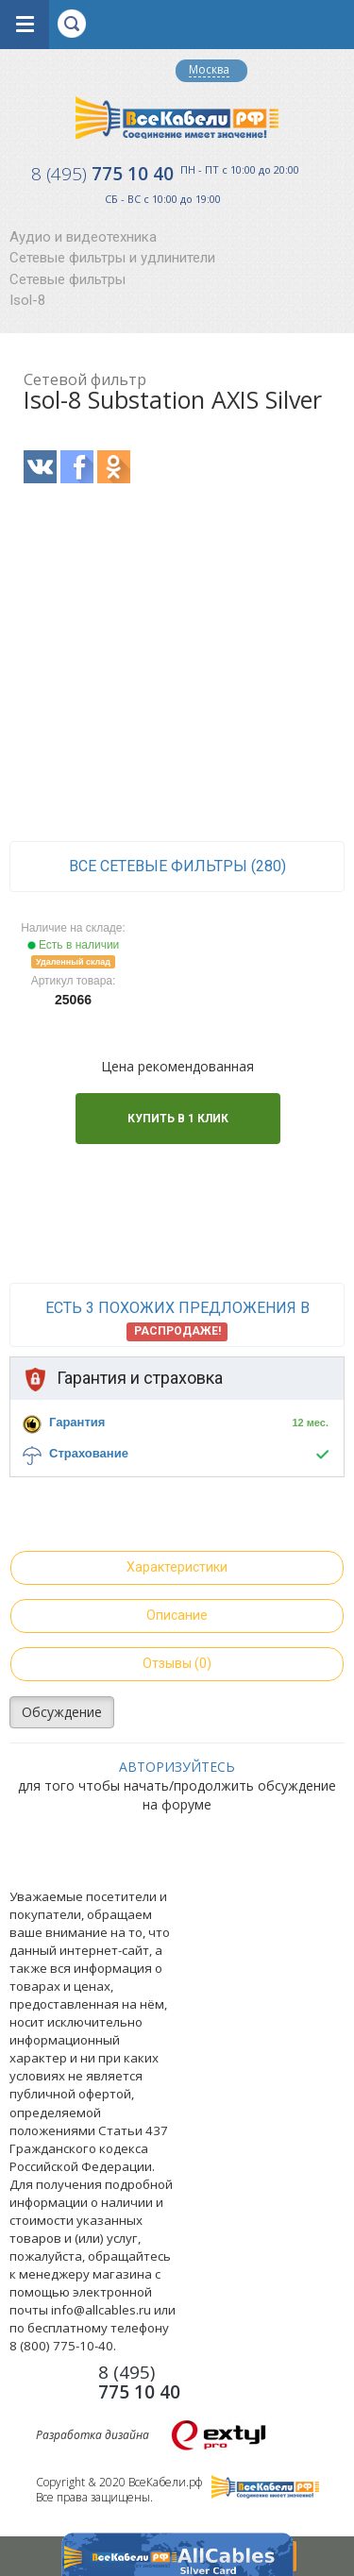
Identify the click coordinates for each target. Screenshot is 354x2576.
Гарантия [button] (77, 1422)
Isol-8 (27, 300)
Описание (177, 1615)
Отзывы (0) (177, 1663)
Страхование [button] (88, 1453)
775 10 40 (102, 173)
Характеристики (177, 1566)
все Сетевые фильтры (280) (177, 866)
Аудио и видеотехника (83, 236)
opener (24, 24)
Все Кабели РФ (177, 117)
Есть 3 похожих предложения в (177, 1319)
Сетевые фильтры (67, 279)
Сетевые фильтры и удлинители (112, 257)
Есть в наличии (73, 944)
